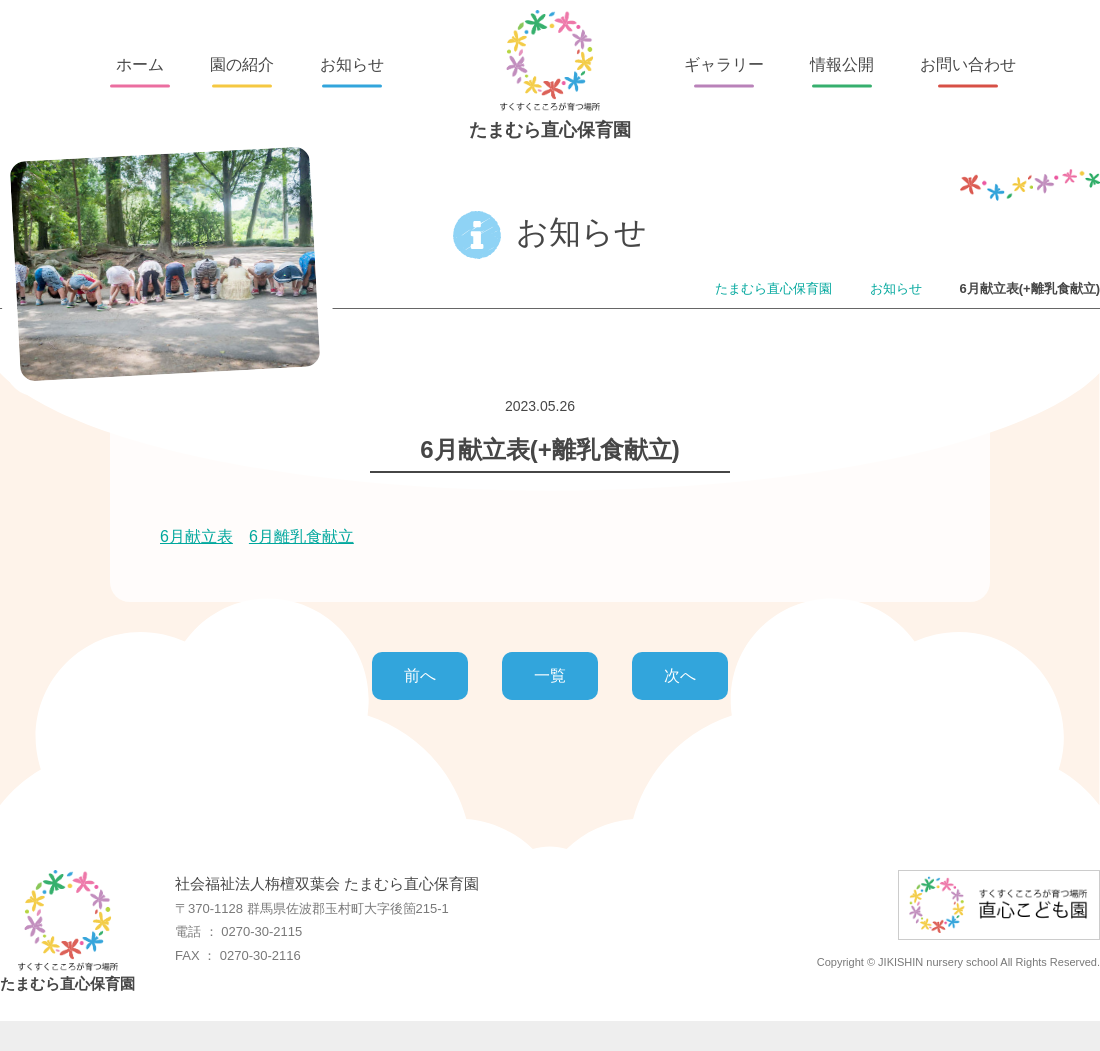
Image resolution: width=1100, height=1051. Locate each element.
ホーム (140, 64)
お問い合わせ (968, 64)
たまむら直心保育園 (550, 75)
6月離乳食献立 (301, 536)
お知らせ (352, 64)
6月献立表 (196, 536)
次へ (680, 675)
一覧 (550, 675)
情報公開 (842, 64)
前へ (420, 675)
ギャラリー (724, 64)
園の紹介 (242, 64)
